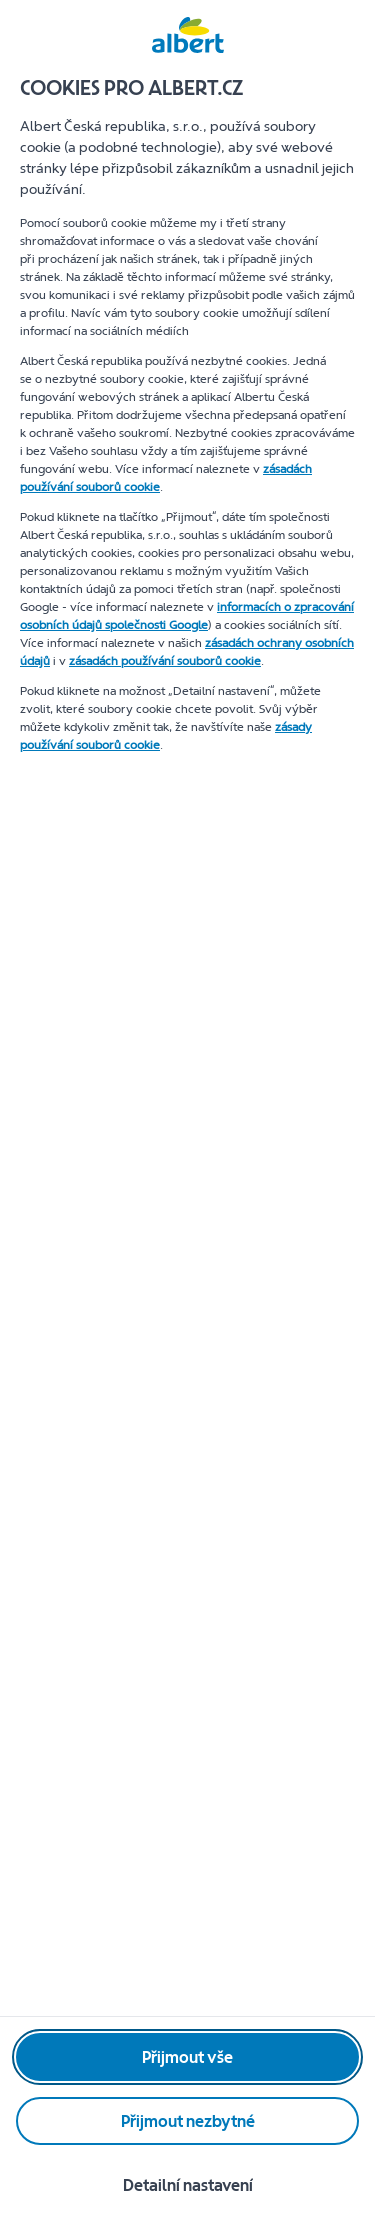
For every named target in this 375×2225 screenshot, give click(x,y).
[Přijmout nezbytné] (187, 2121)
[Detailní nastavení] (187, 2185)
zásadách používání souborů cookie (165, 661)
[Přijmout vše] (187, 2057)
